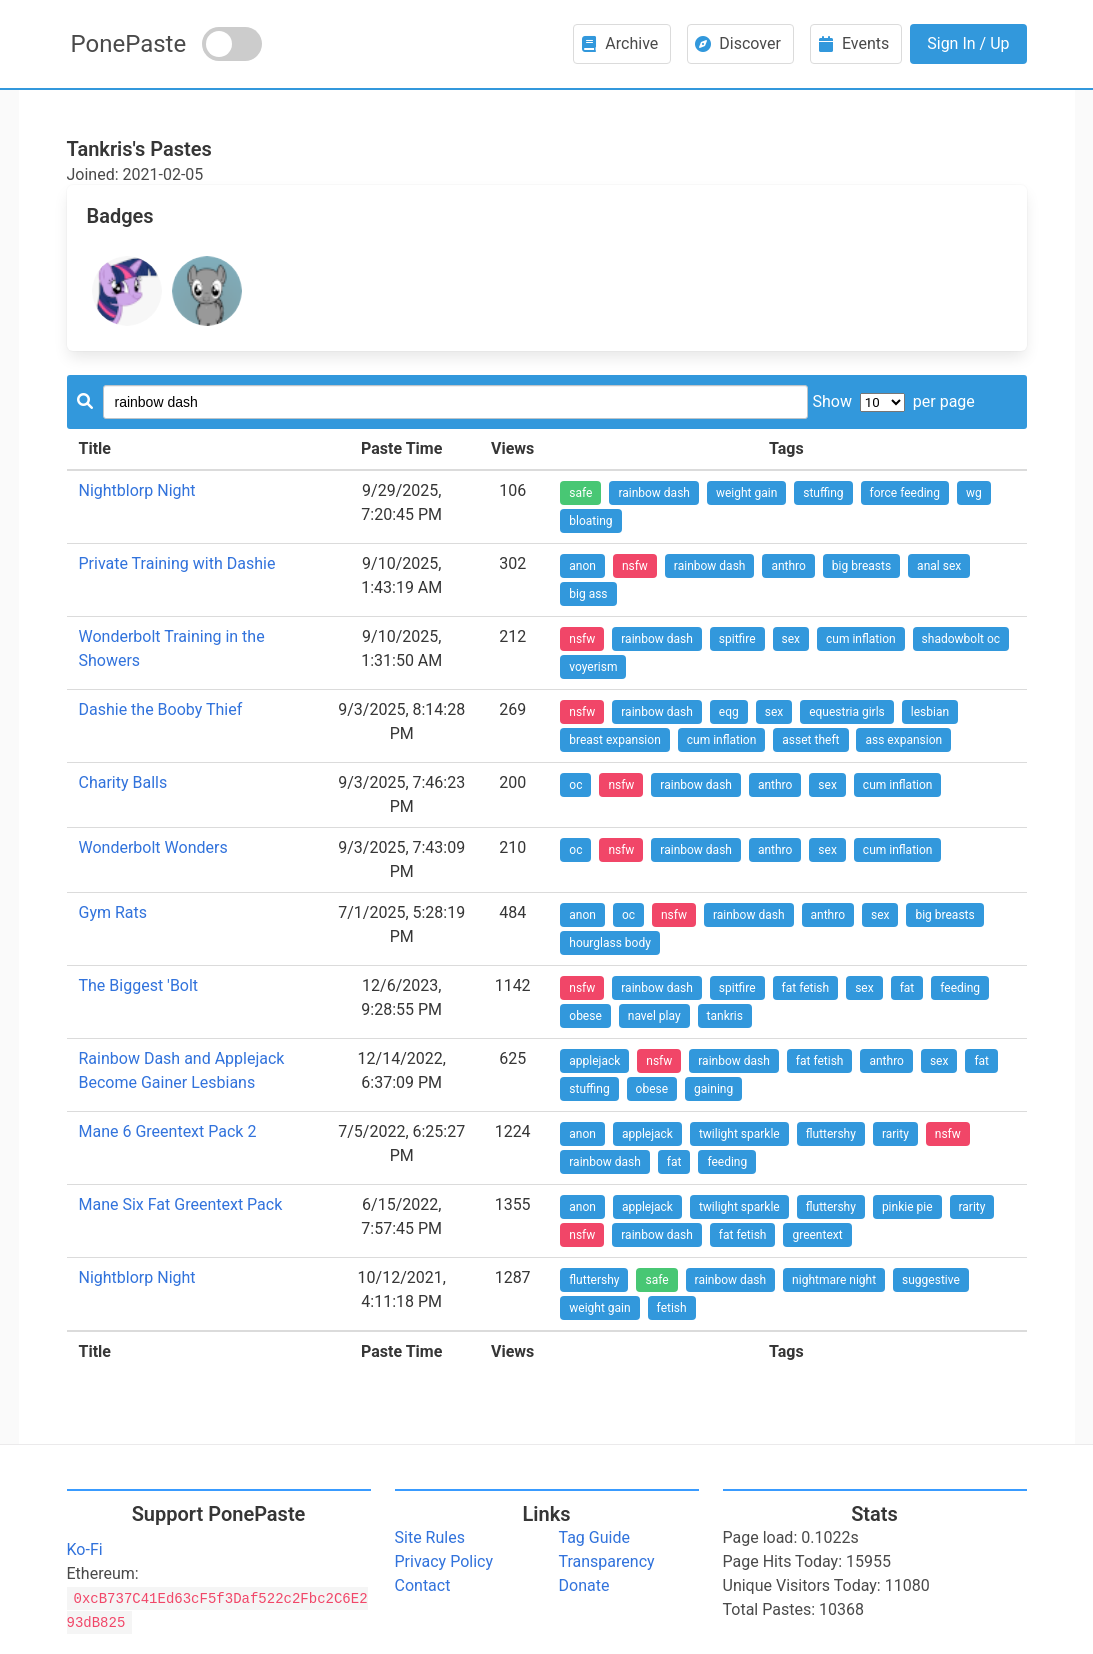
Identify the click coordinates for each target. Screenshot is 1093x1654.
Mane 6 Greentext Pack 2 (168, 1131)
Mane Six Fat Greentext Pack (181, 1204)
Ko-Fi (85, 1549)
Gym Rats (113, 912)
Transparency (607, 1561)
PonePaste (129, 44)
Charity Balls (123, 782)
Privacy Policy (444, 1561)
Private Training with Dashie (177, 563)
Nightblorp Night (137, 490)
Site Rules (430, 1537)
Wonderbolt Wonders (153, 847)
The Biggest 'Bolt (139, 985)
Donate (584, 1585)
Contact (423, 1585)
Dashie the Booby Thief (161, 709)
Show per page (893, 401)
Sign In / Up (968, 43)
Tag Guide (594, 1537)
